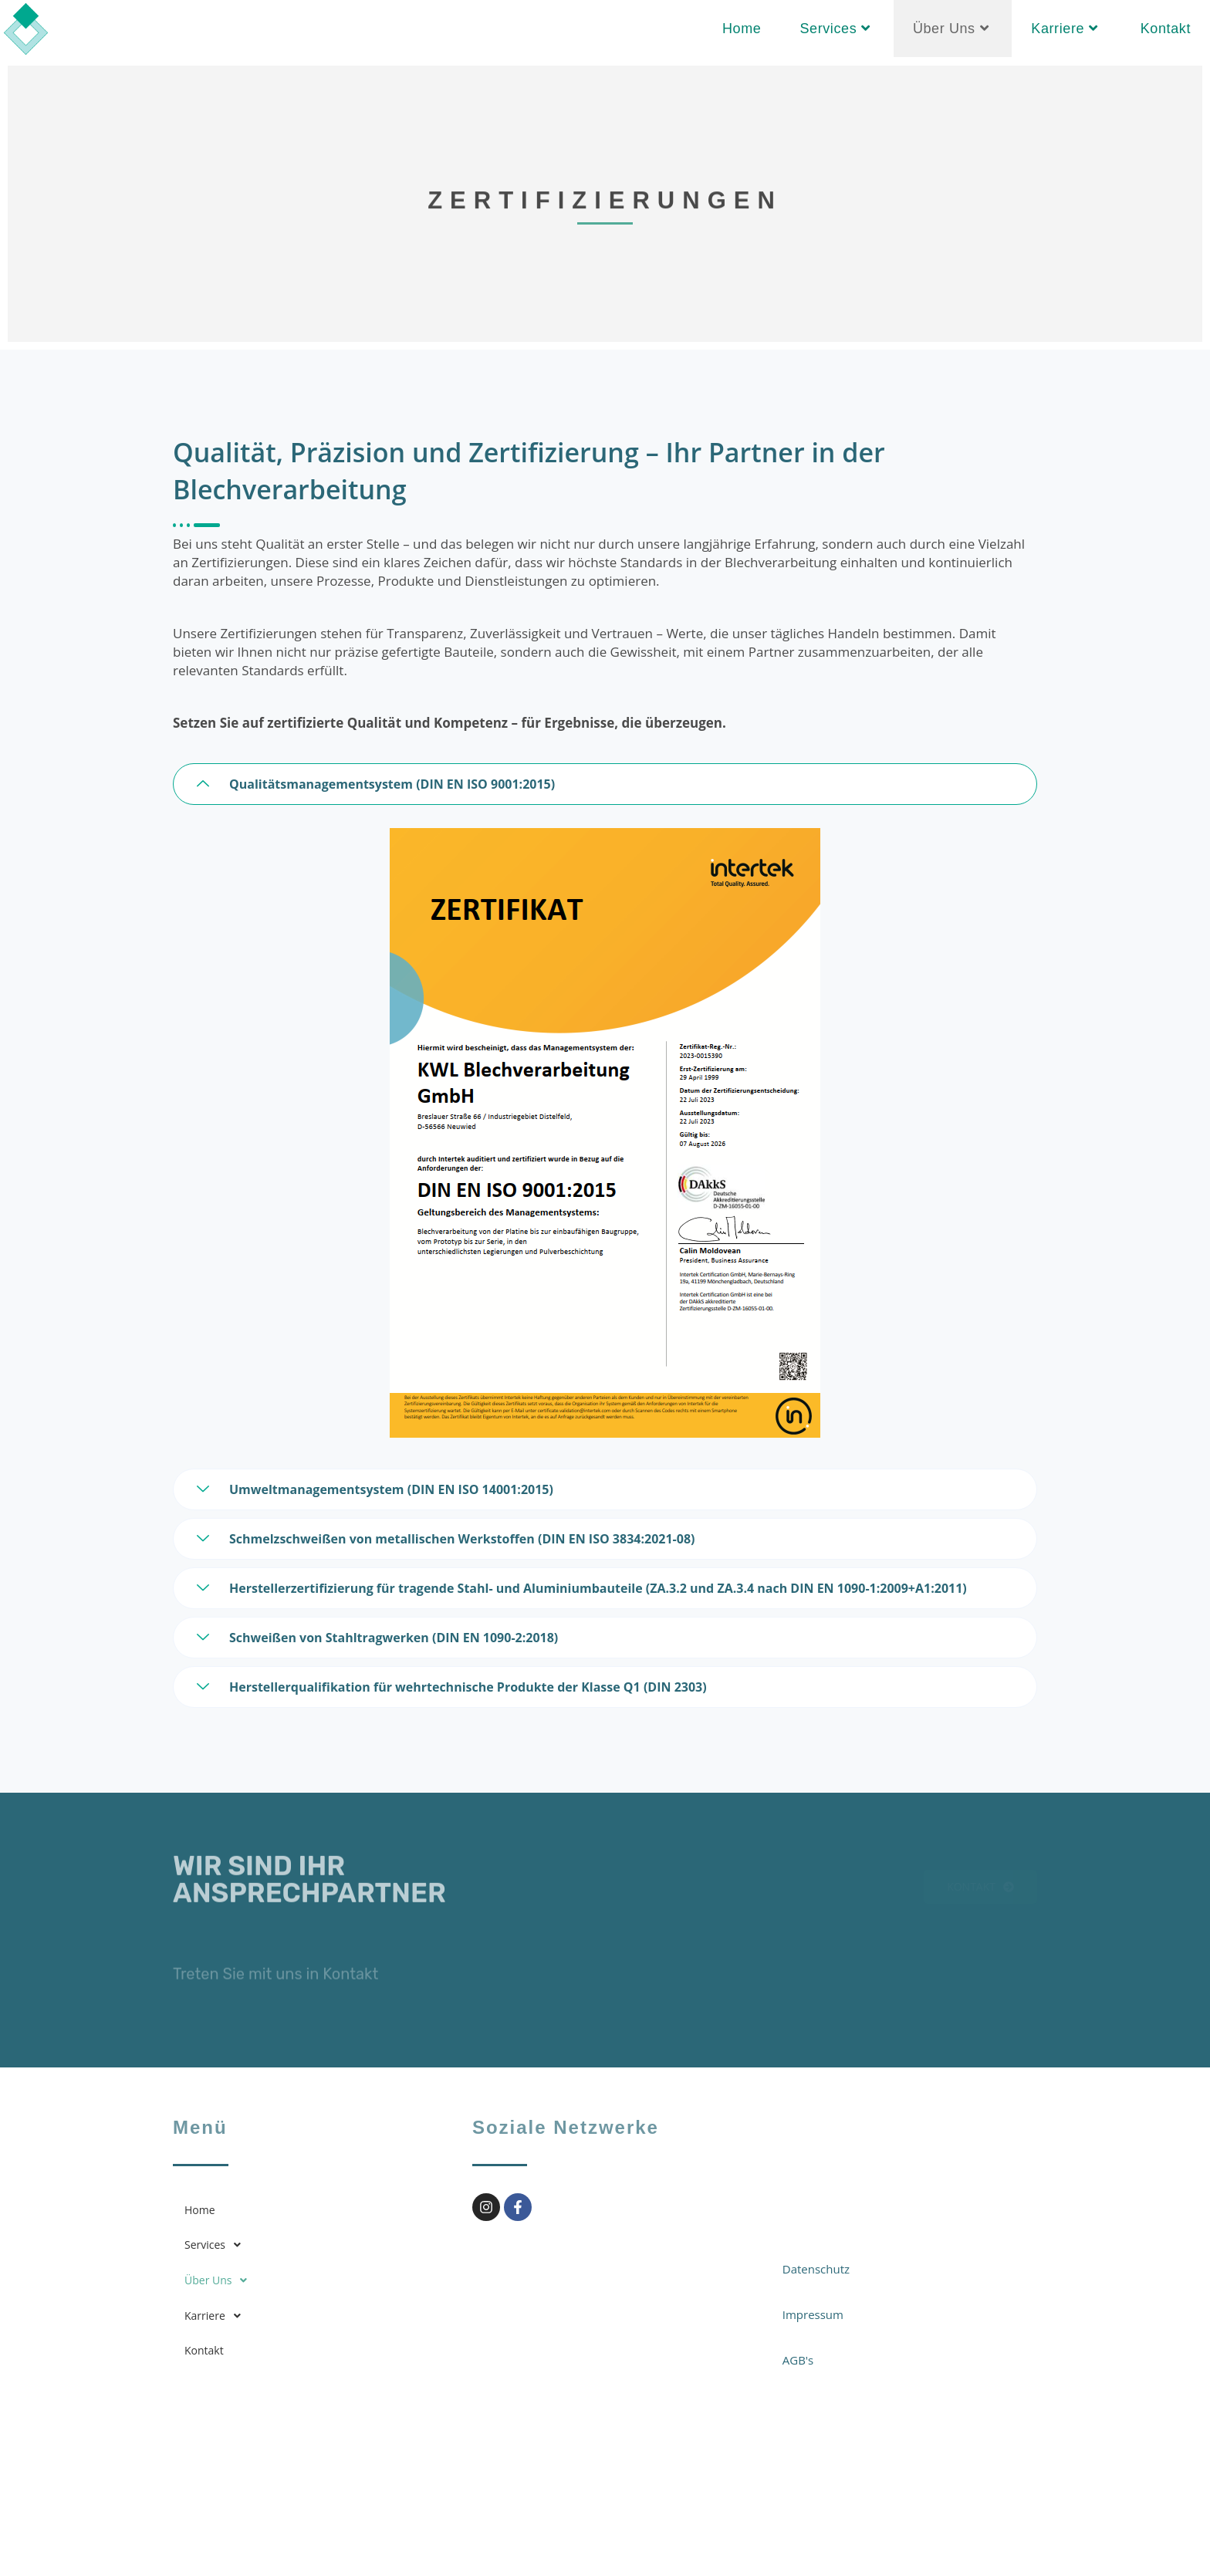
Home (199, 2209)
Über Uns (219, 2280)
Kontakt (204, 2350)
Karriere (216, 2316)
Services (216, 2245)
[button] (311, 2245)
